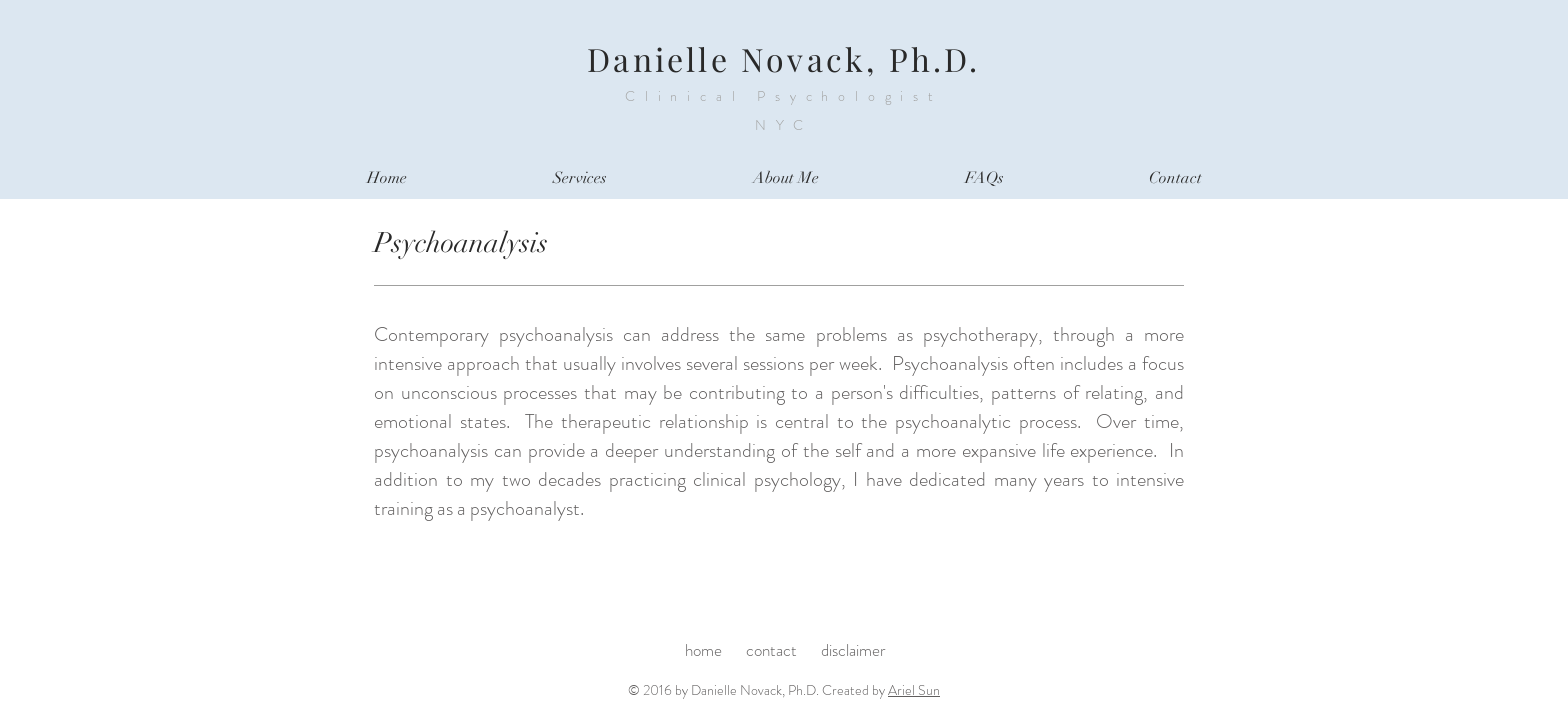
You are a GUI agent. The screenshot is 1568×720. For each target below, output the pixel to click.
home (705, 650)
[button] (580, 178)
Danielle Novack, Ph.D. (783, 58)
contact (773, 650)
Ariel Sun (914, 690)
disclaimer (853, 650)
